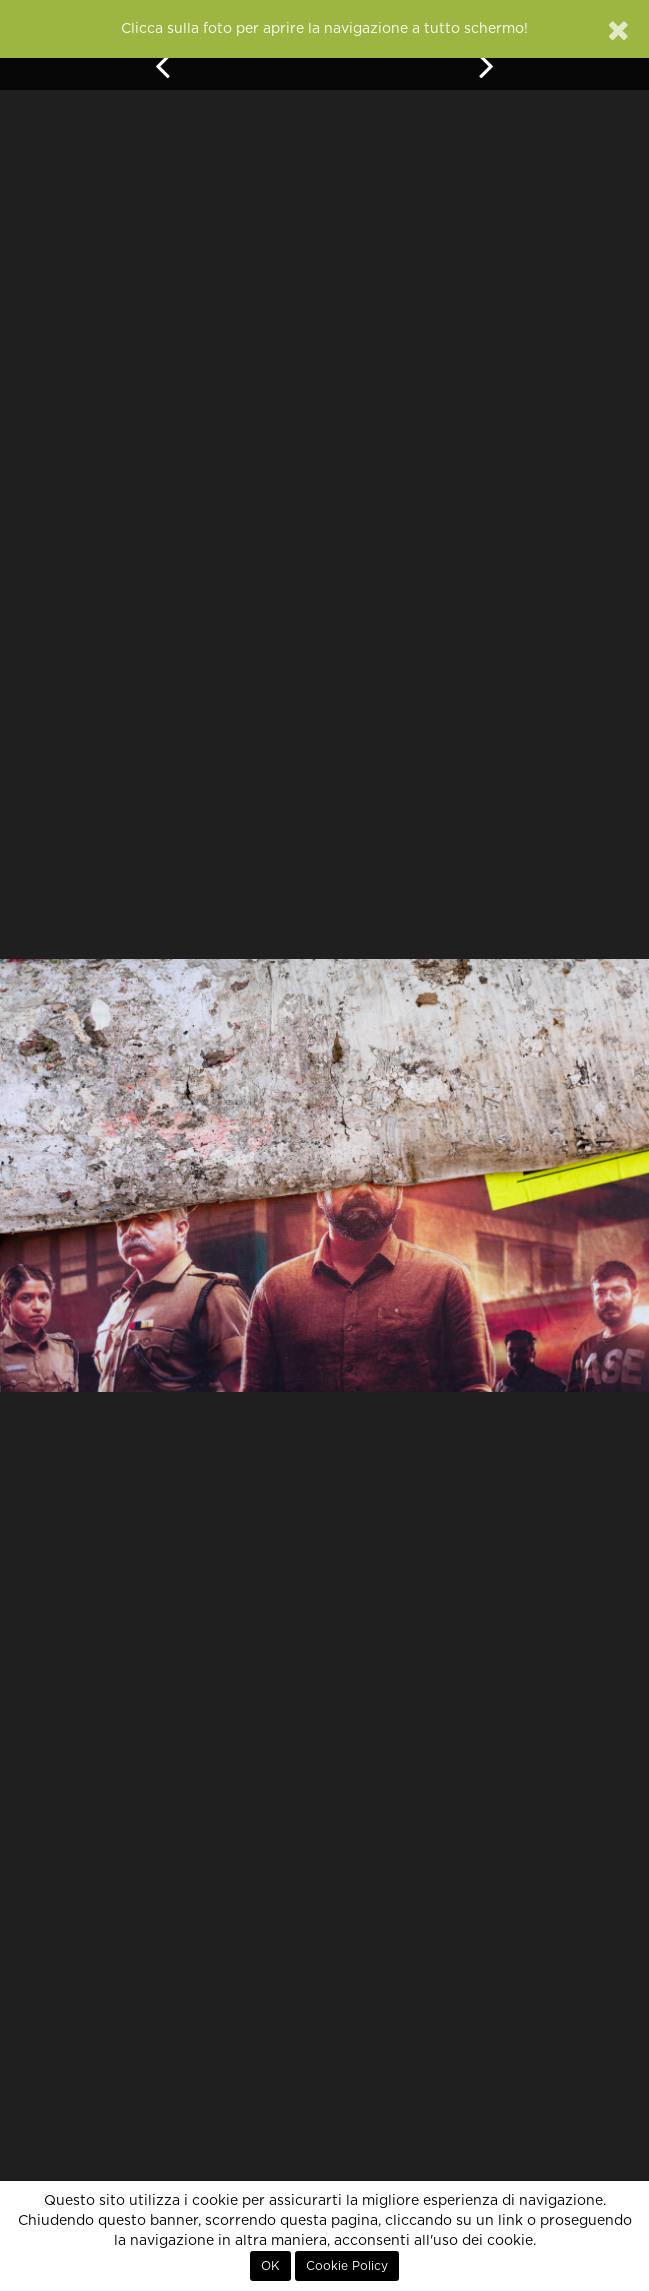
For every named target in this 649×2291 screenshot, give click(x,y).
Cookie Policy (347, 2266)
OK (270, 2266)
